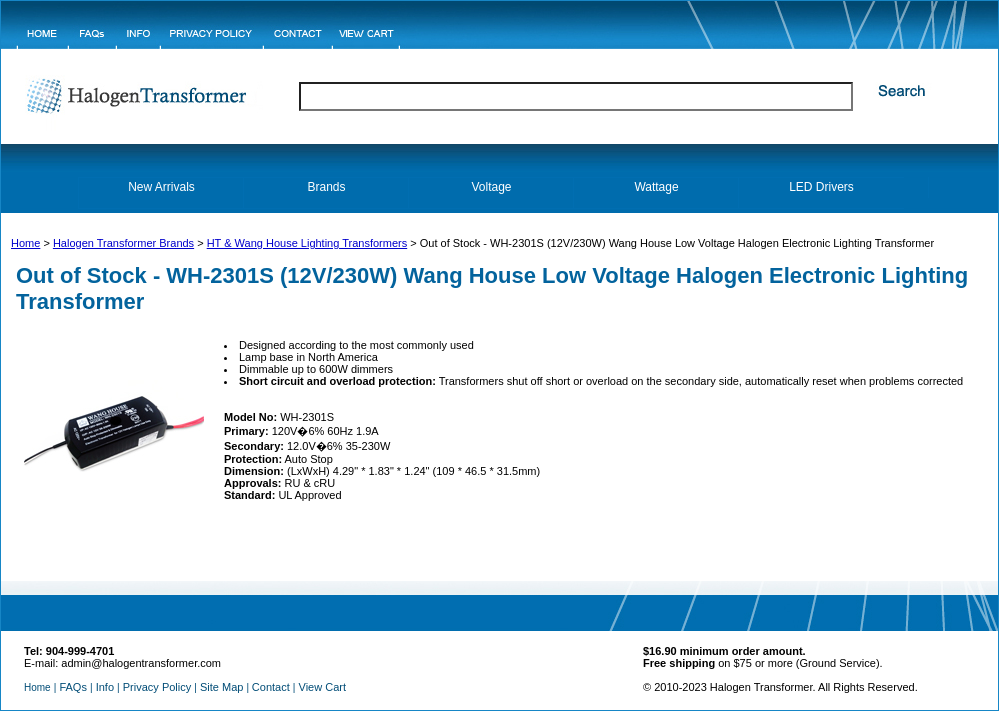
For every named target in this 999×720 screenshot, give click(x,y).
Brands (326, 187)
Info (105, 687)
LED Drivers (821, 187)
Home (25, 243)
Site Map (221, 687)
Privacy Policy (157, 687)
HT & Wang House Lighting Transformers (307, 243)
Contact (271, 687)
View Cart (322, 687)
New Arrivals (161, 187)
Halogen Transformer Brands (123, 243)
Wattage (656, 187)
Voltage (491, 187)
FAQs (73, 687)
